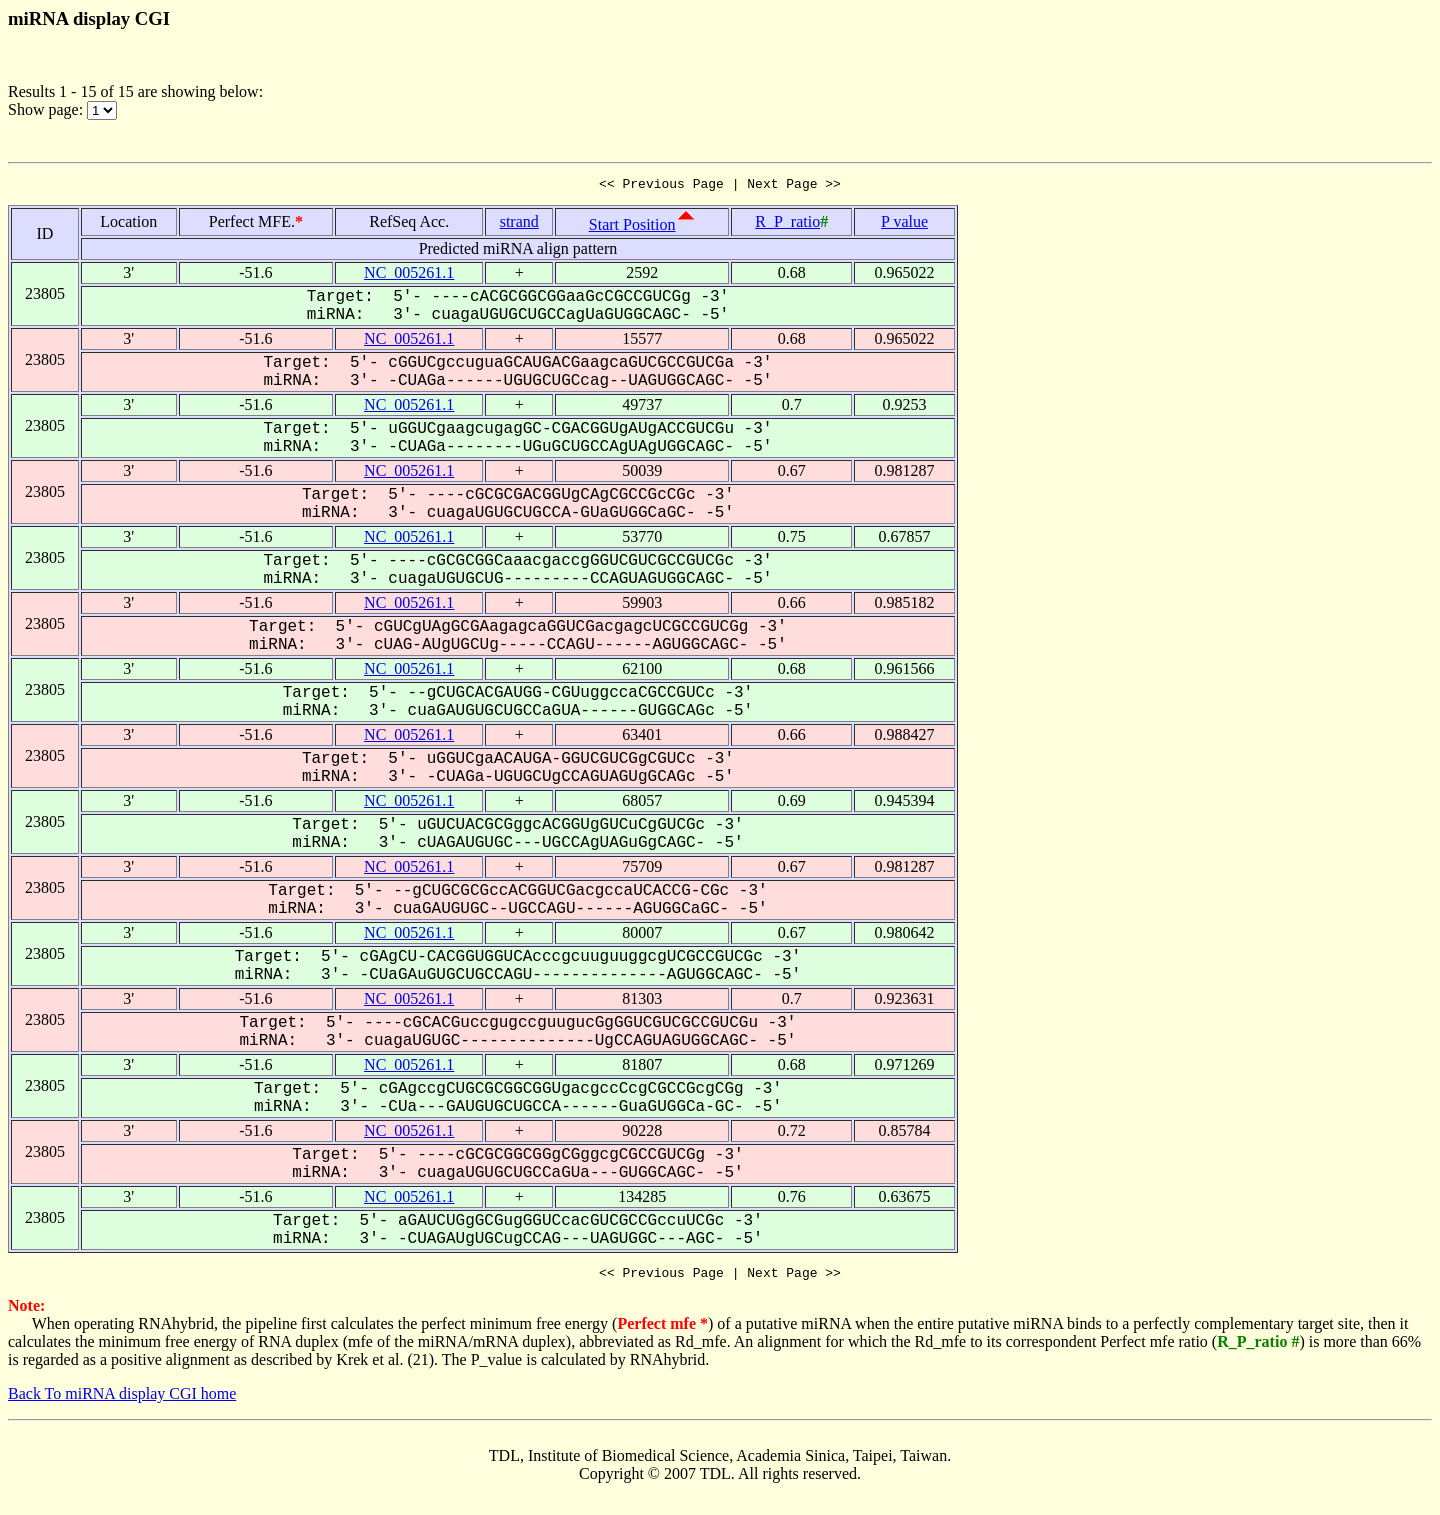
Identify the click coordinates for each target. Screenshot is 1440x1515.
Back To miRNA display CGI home (122, 1399)
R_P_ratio (787, 224)
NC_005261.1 (409, 275)
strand (519, 224)
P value (904, 224)
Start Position (632, 227)
